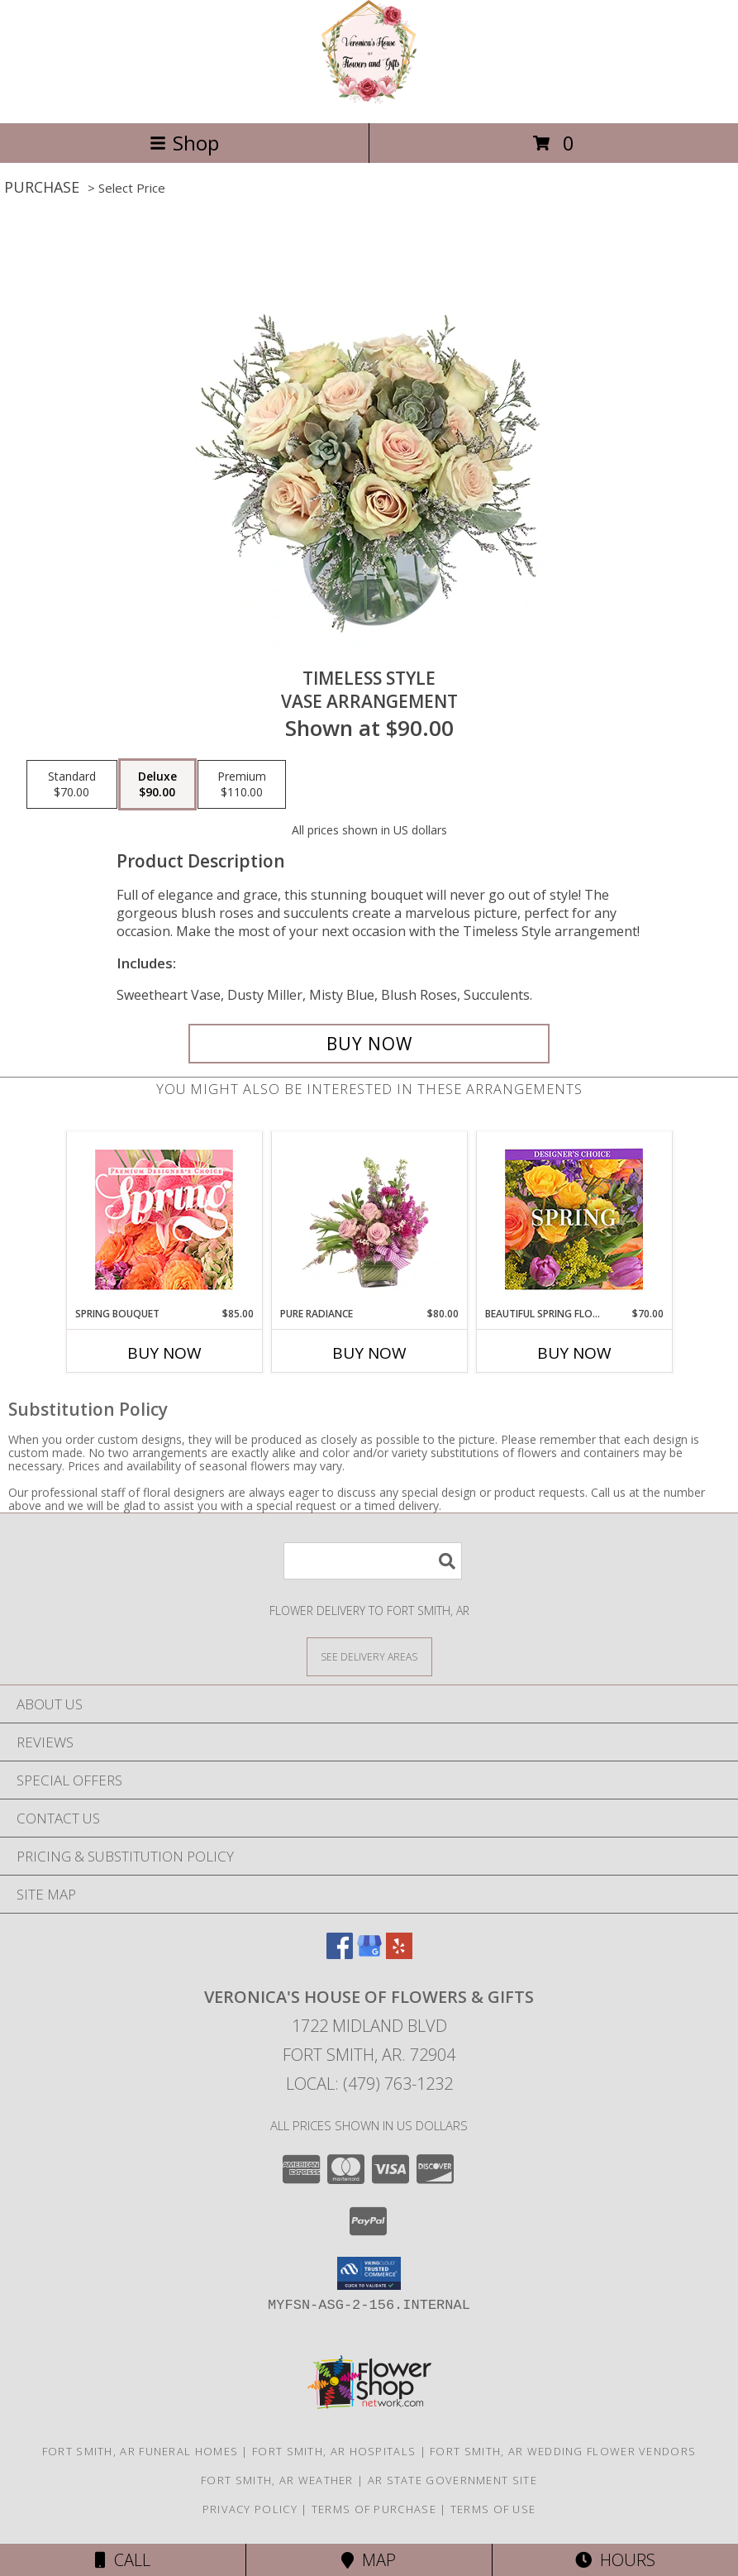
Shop (184, 142)
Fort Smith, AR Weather (277, 2480)
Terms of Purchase (374, 2509)
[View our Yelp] (399, 1953)
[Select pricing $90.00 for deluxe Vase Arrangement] (157, 785)
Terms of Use (493, 2509)
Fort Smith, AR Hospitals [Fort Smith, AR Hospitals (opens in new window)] (334, 2451)
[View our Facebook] (339, 1953)
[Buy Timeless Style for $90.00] (369, 1043)
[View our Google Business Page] (369, 1953)
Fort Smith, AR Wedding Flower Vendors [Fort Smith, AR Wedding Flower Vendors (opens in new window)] (563, 2451)
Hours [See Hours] (615, 2560)
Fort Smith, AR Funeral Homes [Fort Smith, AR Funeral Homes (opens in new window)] (140, 2451)
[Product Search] (372, 1561)
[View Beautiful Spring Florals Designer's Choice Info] (574, 1219)
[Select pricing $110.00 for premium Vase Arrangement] (241, 785)
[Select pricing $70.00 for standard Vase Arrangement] (72, 785)
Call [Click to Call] (122, 2560)
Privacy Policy (250, 2509)
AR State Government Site (452, 2480)
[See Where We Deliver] (369, 1656)
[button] (369, 2273)
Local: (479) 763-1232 (369, 2083)
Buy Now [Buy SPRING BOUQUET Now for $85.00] (164, 1353)
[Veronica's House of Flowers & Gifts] (369, 99)
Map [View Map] (368, 2560)
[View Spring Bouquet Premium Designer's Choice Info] (164, 1219)
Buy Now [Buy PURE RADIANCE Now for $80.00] (369, 1353)
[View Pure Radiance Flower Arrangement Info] (369, 1219)
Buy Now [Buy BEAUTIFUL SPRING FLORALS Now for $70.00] (574, 1353)
